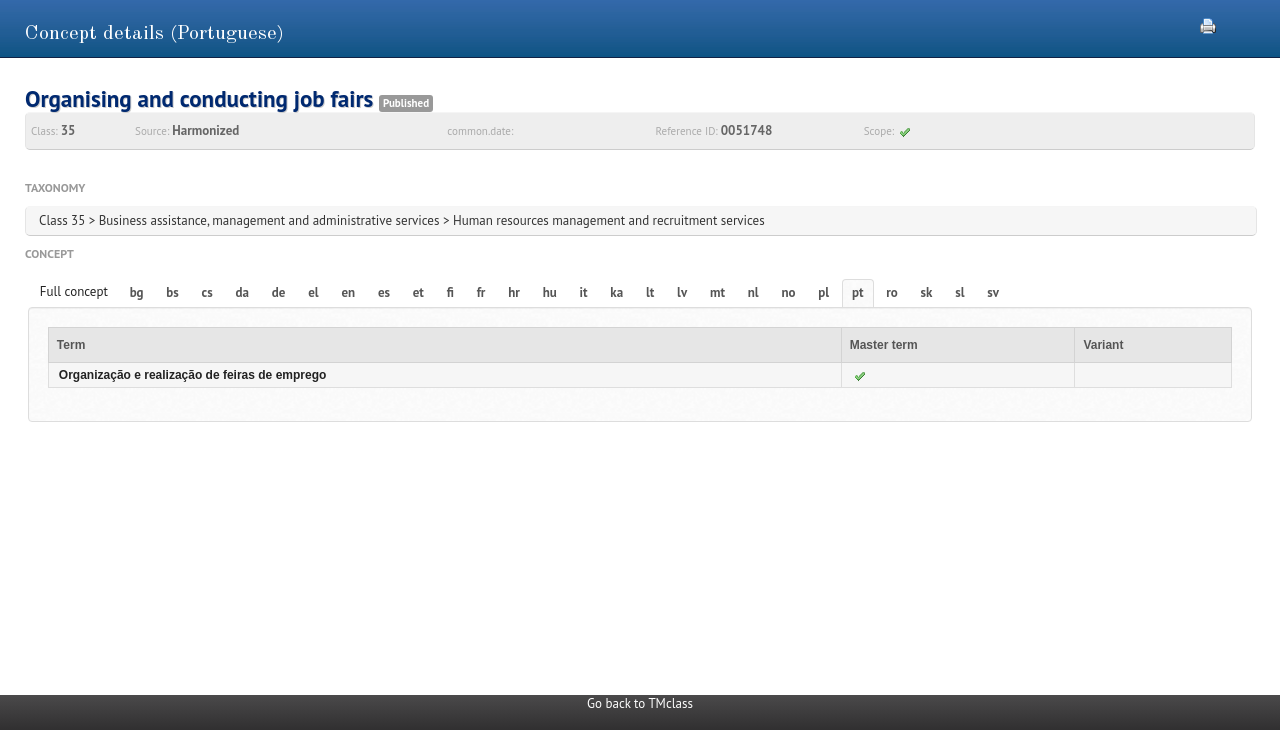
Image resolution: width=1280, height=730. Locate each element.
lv (682, 292)
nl (753, 292)
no (788, 292)
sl (959, 292)
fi (450, 292)
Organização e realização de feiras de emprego (192, 375)
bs (172, 292)
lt (650, 292)
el (313, 292)
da (242, 292)
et (418, 292)
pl (823, 292)
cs (207, 292)
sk (927, 292)
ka (616, 292)
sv (993, 292)
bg (137, 292)
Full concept (74, 291)
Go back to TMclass (640, 703)
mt (717, 292)
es (384, 292)
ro (892, 292)
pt (858, 292)
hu (550, 292)
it (584, 292)
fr (481, 292)
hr (514, 292)
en (348, 292)
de (279, 292)
